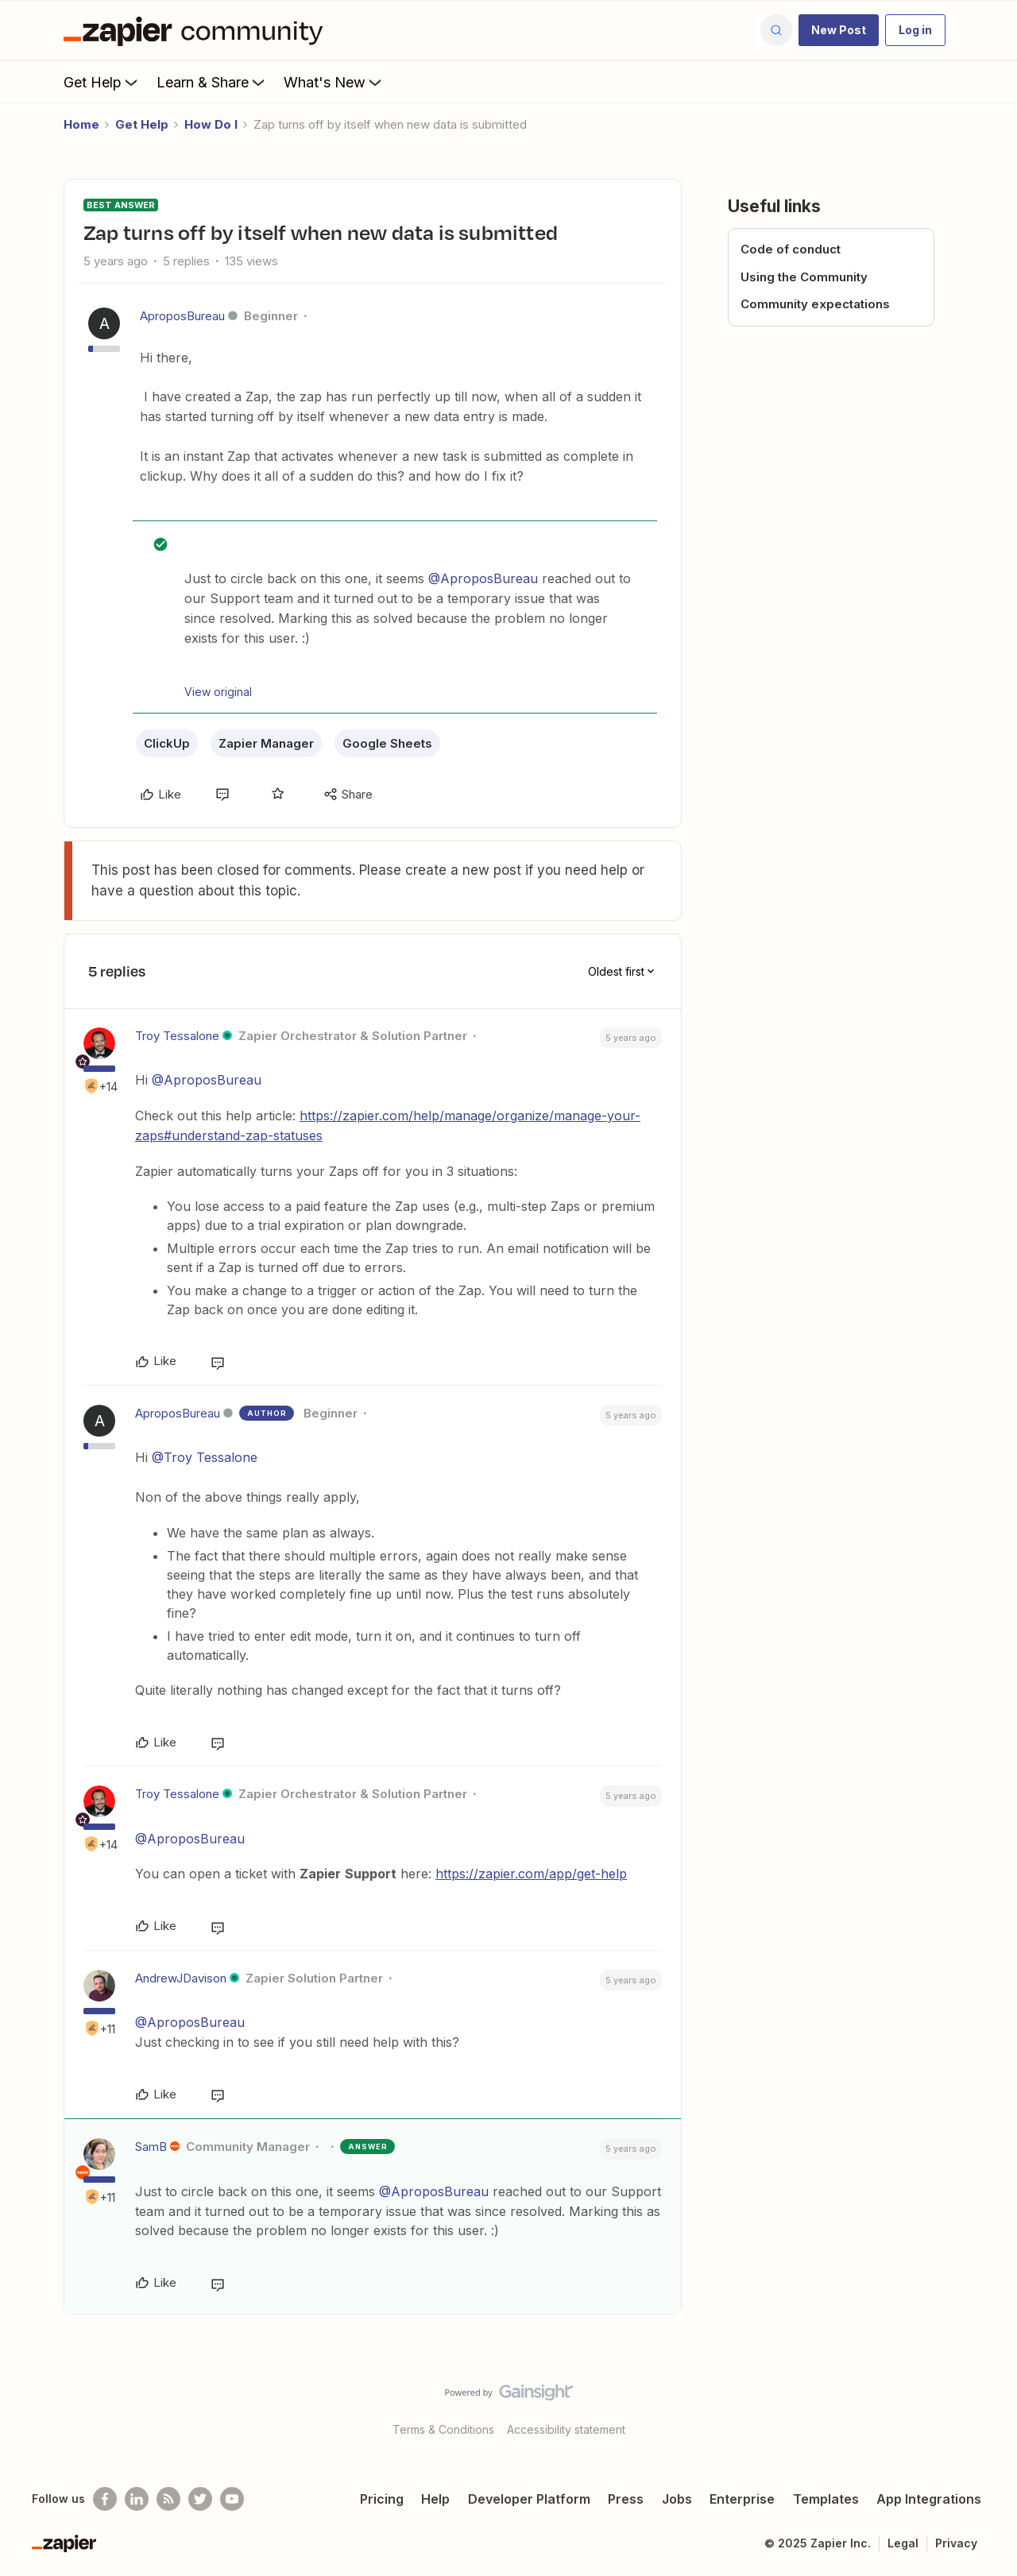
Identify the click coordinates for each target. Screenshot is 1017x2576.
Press (626, 2499)
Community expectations (815, 303)
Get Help (102, 81)
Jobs (677, 2499)
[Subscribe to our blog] (168, 2499)
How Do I (211, 124)
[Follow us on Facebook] (105, 2499)
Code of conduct (791, 249)
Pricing (382, 2499)
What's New (334, 81)
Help (435, 2499)
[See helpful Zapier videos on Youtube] (232, 2499)
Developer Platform (529, 2499)
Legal (902, 2543)
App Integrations (928, 2499)
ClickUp (167, 743)
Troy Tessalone (177, 1035)
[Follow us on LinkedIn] (137, 2499)
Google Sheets (387, 743)
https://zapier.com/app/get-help (531, 1874)
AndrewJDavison (180, 1978)
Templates (826, 2499)
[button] (839, 30)
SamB (151, 2146)
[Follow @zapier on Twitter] (200, 2499)
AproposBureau (182, 315)
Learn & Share (212, 81)
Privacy (956, 2543)
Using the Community (804, 276)
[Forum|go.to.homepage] (197, 30)
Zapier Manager (266, 743)
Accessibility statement (566, 2429)
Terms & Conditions (443, 2429)
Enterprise (742, 2499)
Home (81, 124)
